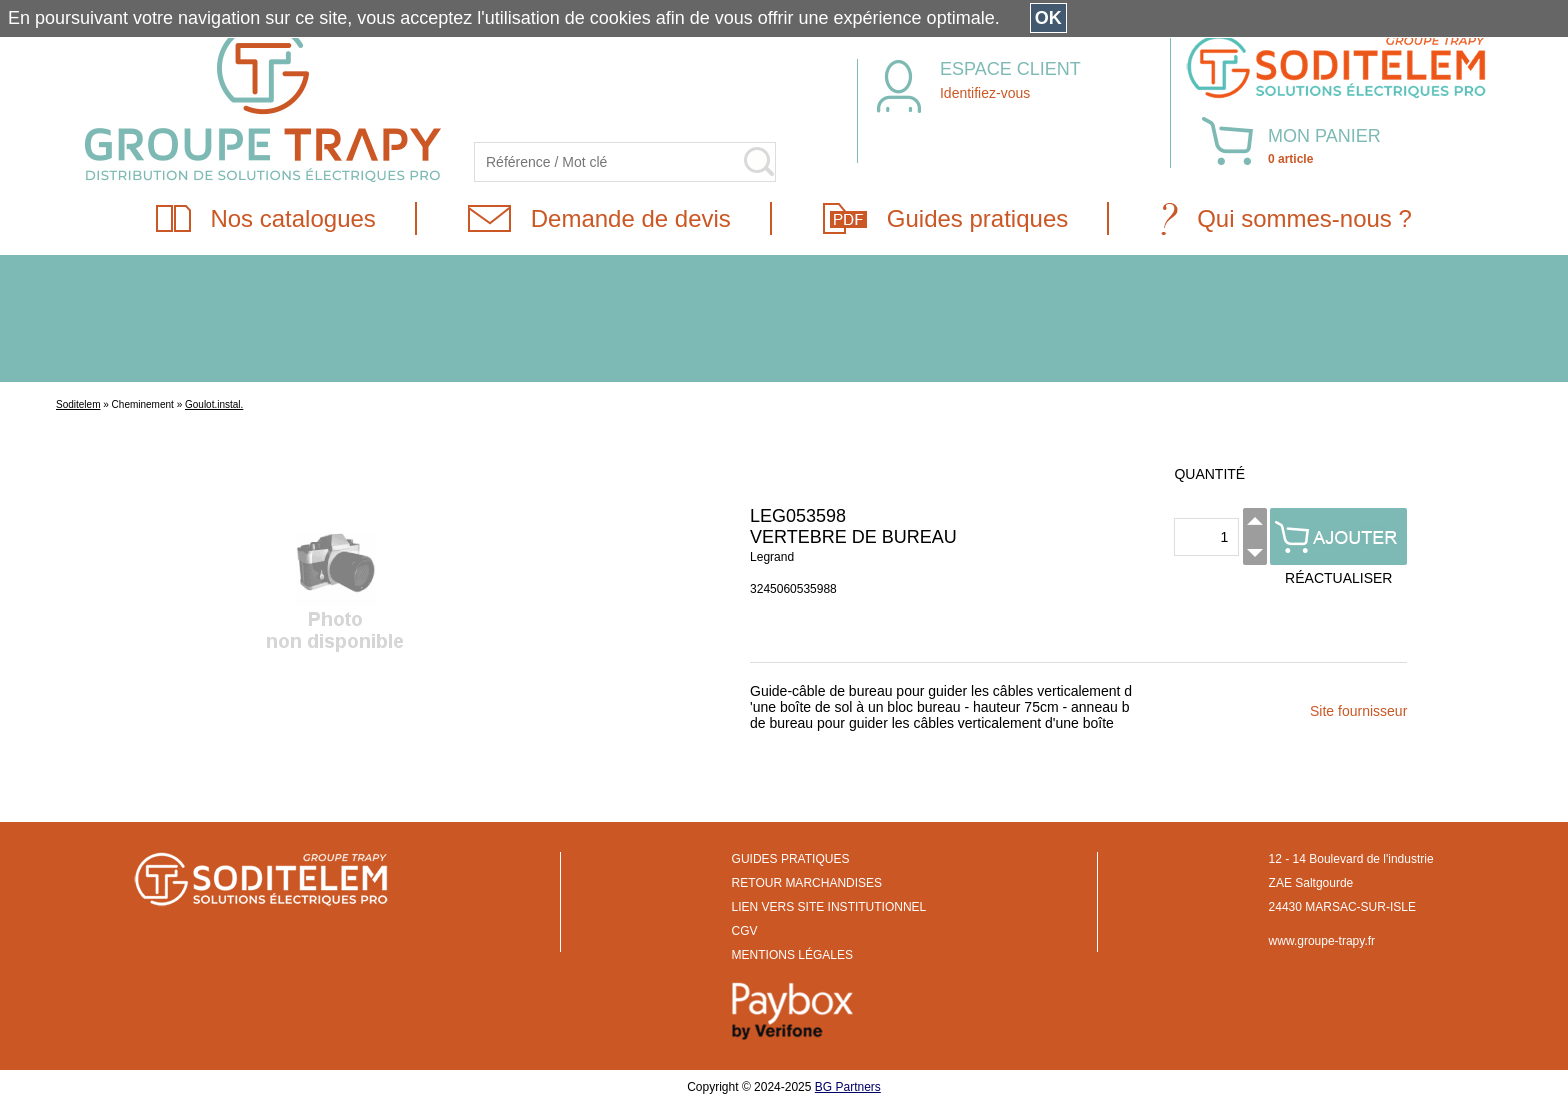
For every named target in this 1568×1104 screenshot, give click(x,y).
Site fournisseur (1358, 711)
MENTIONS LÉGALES (792, 955)
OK (1048, 18)
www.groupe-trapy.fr (1322, 941)
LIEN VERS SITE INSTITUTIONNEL (829, 907)
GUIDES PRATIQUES (791, 859)
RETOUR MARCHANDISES (807, 883)
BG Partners (848, 1087)
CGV (745, 931)
